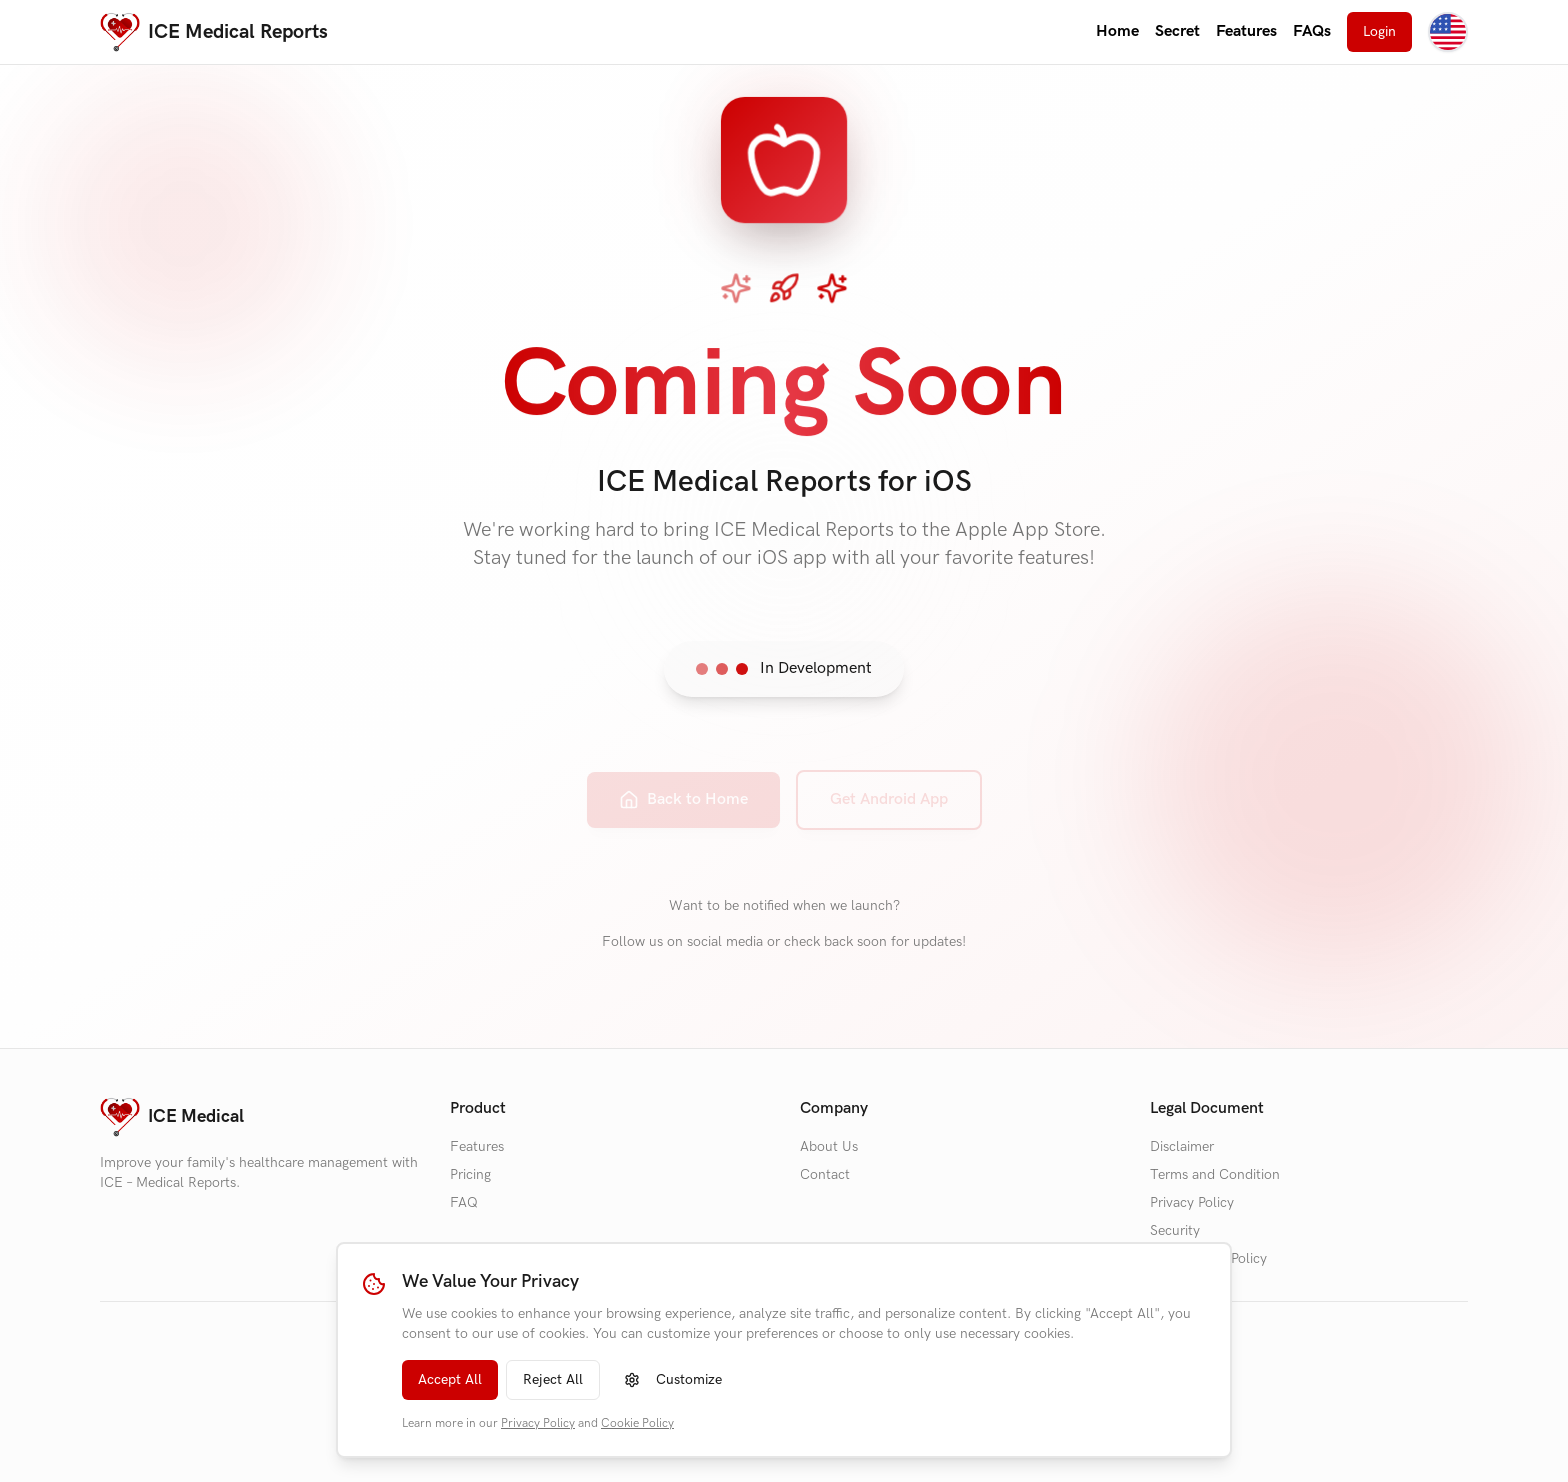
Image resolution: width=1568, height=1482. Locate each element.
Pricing (470, 1174)
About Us (829, 1146)
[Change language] (1448, 32)
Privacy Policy (538, 1423)
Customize (673, 1379)
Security (1175, 1230)
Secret (1177, 31)
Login (1379, 31)
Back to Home (683, 786)
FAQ (464, 1202)
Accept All (450, 1379)
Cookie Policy (637, 1423)
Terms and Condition (1215, 1174)
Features (1246, 31)
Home (1117, 31)
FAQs (1312, 31)
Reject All (553, 1379)
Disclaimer (1182, 1146)
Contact (825, 1174)
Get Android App (889, 785)
